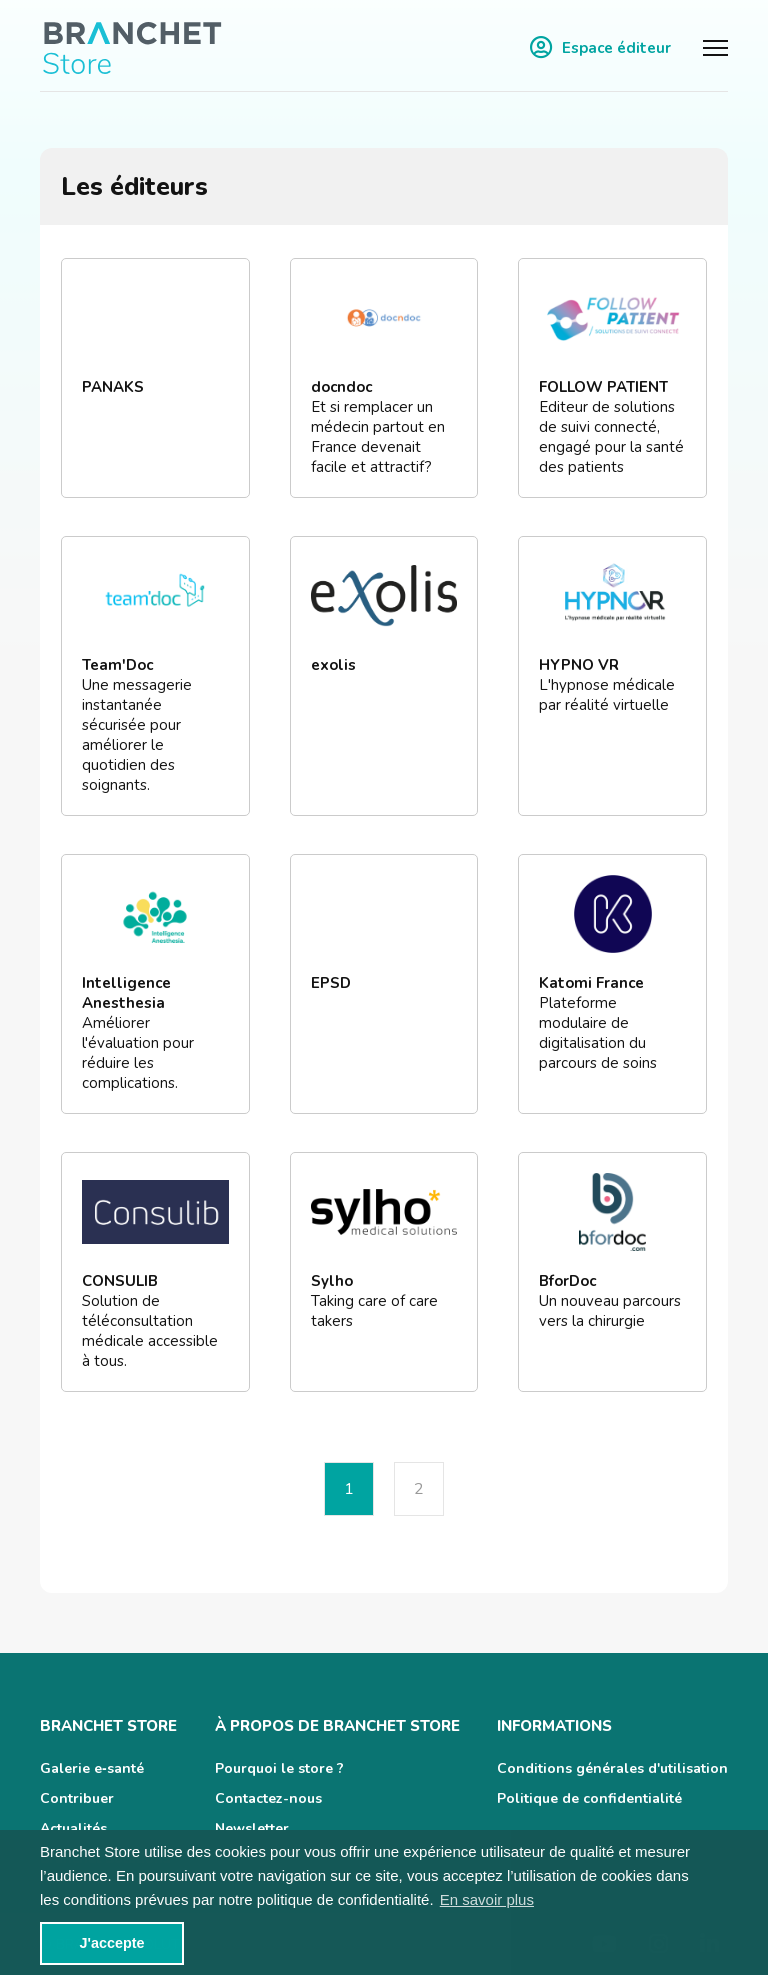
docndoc (341, 387)
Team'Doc (117, 665)
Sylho (332, 1281)
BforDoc (567, 1281)
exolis (333, 665)
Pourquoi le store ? (279, 1768)
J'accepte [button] (111, 1943)
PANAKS (113, 387)
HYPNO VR (579, 665)
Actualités (73, 1828)
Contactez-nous (268, 1798)
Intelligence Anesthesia (126, 993)
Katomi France (591, 983)
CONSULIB (120, 1281)
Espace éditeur (600, 47)
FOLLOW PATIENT (603, 387)
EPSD (331, 983)
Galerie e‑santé (92, 1768)
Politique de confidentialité (589, 1798)
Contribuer (77, 1798)
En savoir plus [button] (487, 1899)
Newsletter (252, 1828)
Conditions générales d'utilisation (612, 1768)
